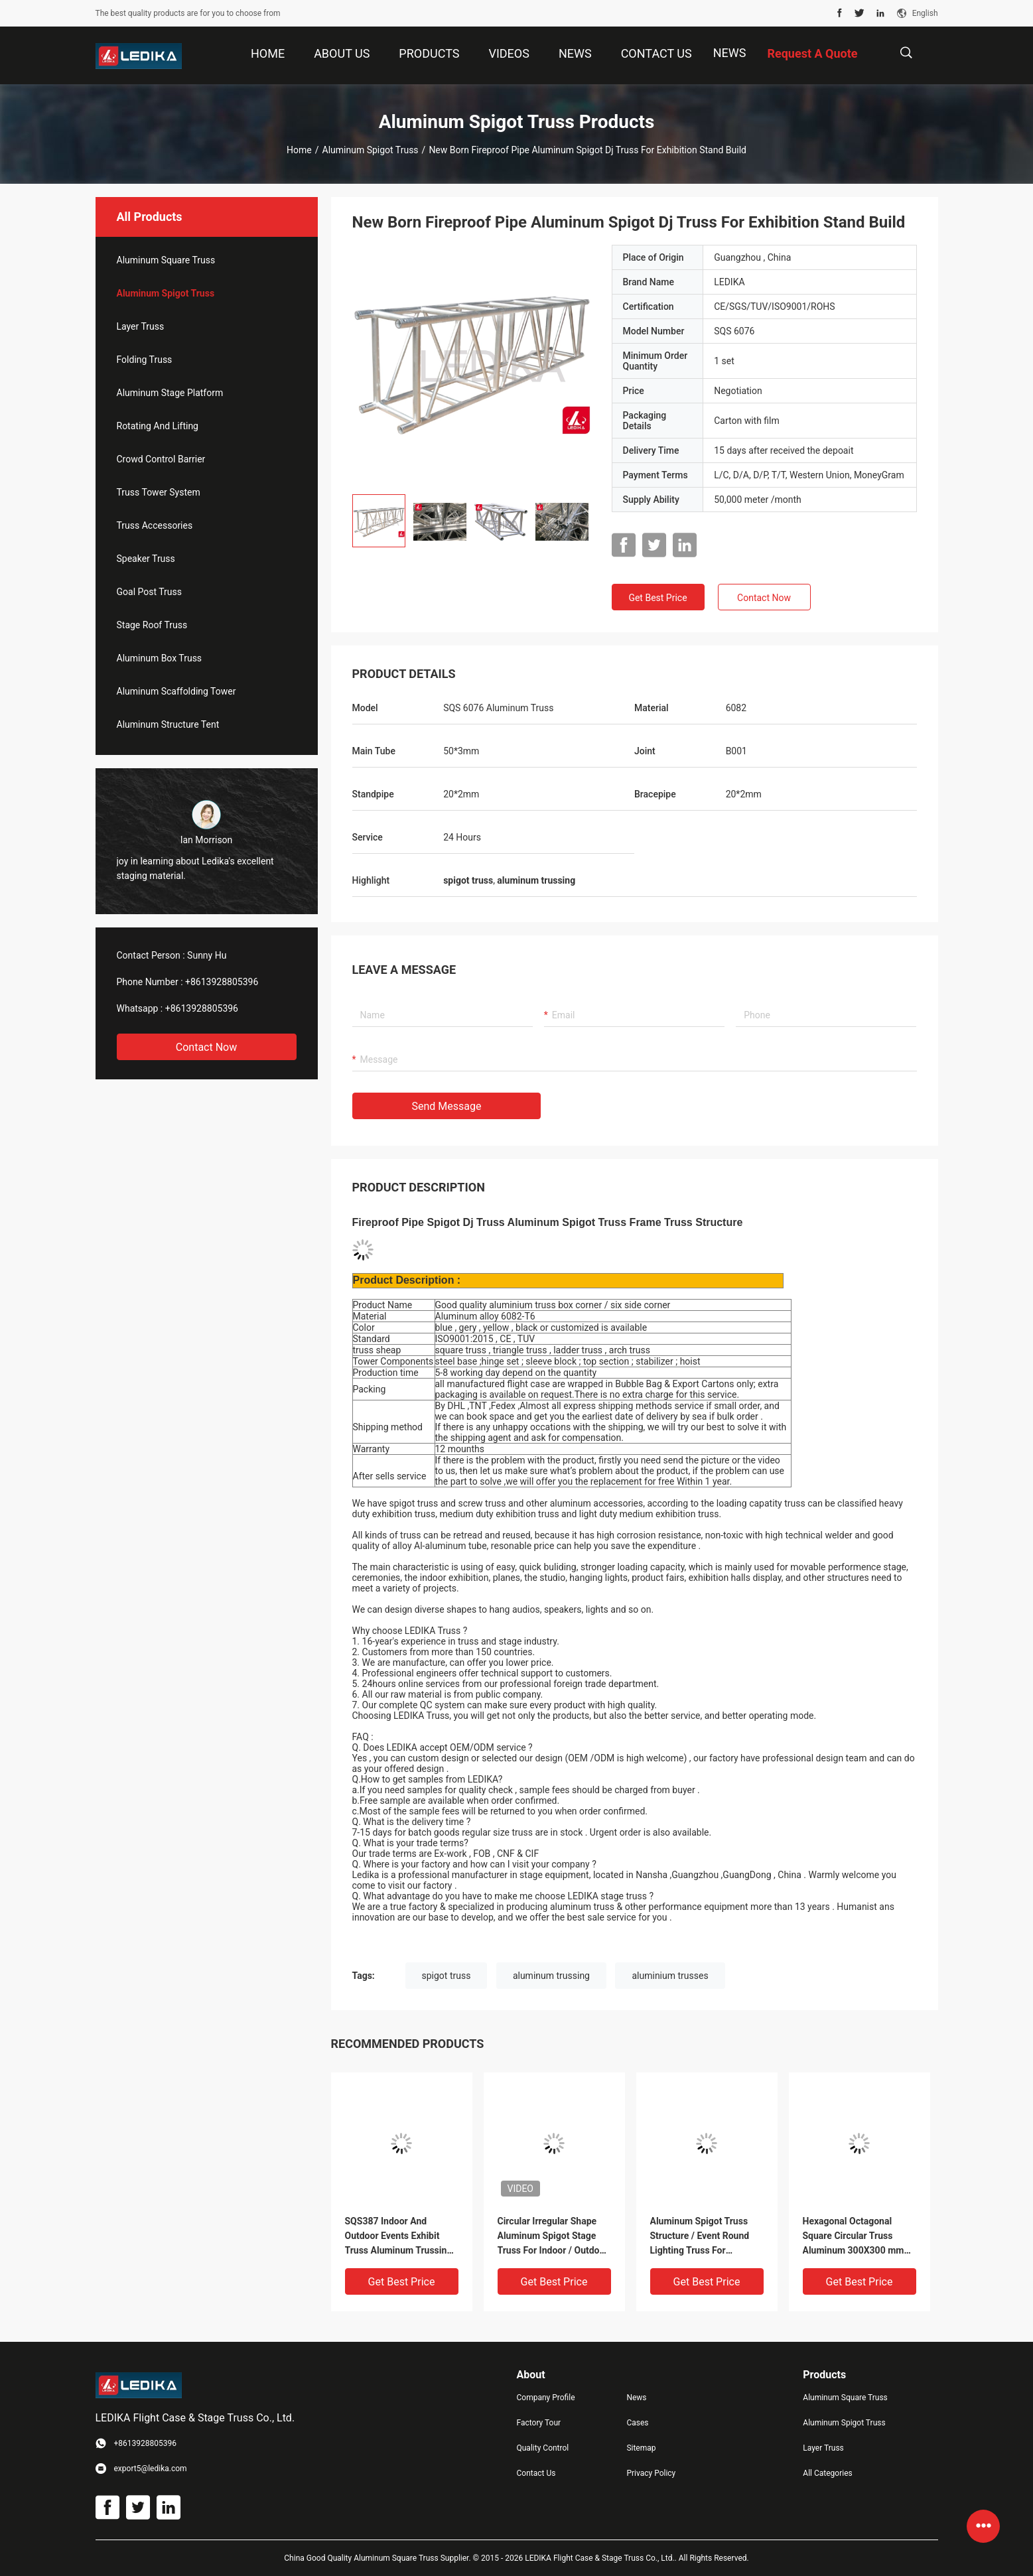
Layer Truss (141, 326)
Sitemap (640, 2448)
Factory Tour (539, 2422)
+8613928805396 (221, 982)
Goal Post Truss (149, 591)
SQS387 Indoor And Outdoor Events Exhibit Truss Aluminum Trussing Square (398, 2237)
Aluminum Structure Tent (168, 724)
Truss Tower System (158, 492)
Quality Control (543, 2448)
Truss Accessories (155, 525)
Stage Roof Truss (152, 625)
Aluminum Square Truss (166, 260)
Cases (637, 2422)
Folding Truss (144, 359)
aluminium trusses (670, 1975)
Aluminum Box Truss (159, 658)
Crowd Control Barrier (161, 459)
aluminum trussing (551, 1975)
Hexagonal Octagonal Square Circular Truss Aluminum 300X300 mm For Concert (853, 2237)
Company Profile (546, 2397)
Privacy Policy (650, 2473)
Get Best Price (657, 597)
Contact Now (206, 1047)
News (729, 53)
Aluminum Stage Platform (170, 392)
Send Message (447, 1106)
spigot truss (446, 1975)
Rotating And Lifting (157, 426)
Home (299, 150)
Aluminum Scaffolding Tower (176, 691)
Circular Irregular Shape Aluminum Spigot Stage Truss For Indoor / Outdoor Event (553, 2237)
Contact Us (536, 2473)
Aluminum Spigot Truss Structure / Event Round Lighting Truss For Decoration (700, 2237)
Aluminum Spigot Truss (370, 150)
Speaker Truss (146, 558)
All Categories (827, 2473)
